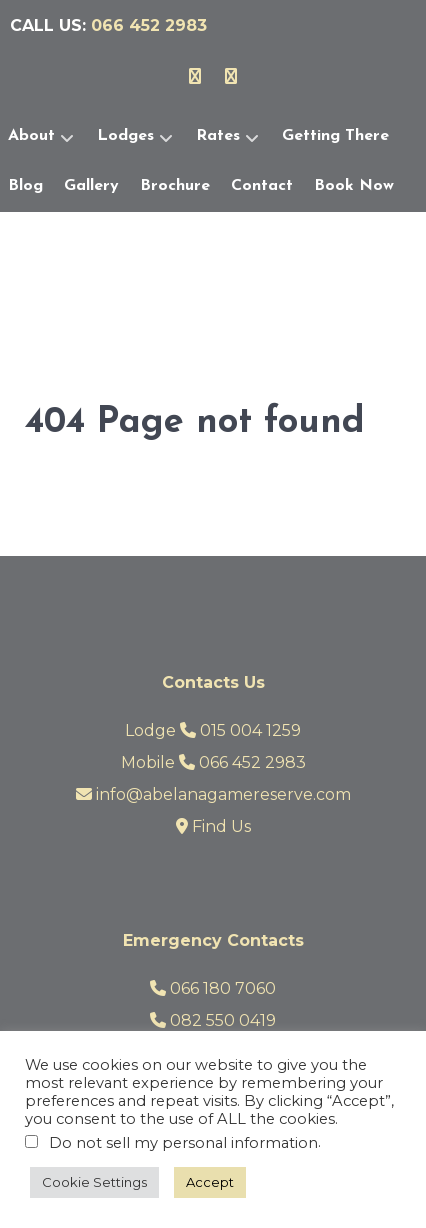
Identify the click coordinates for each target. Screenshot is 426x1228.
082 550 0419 (213, 1020)
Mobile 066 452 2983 (213, 762)
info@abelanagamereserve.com (213, 794)
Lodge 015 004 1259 (213, 730)
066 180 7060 (213, 988)
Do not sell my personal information (183, 1143)
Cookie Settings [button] (94, 1182)
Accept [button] (210, 1182)
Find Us (213, 826)
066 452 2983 (149, 25)
